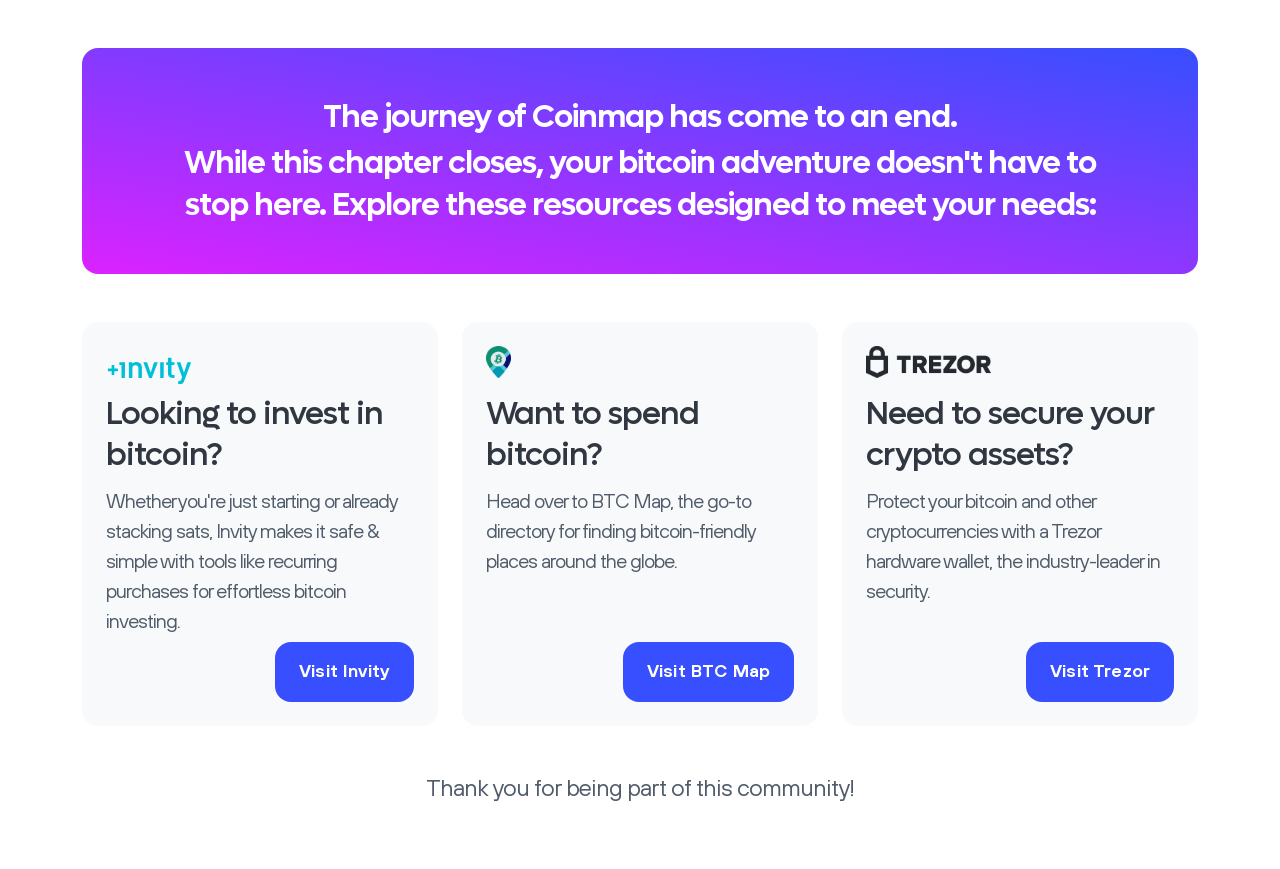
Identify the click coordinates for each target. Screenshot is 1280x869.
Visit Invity (344, 672)
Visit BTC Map (708, 672)
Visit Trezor (1100, 672)
